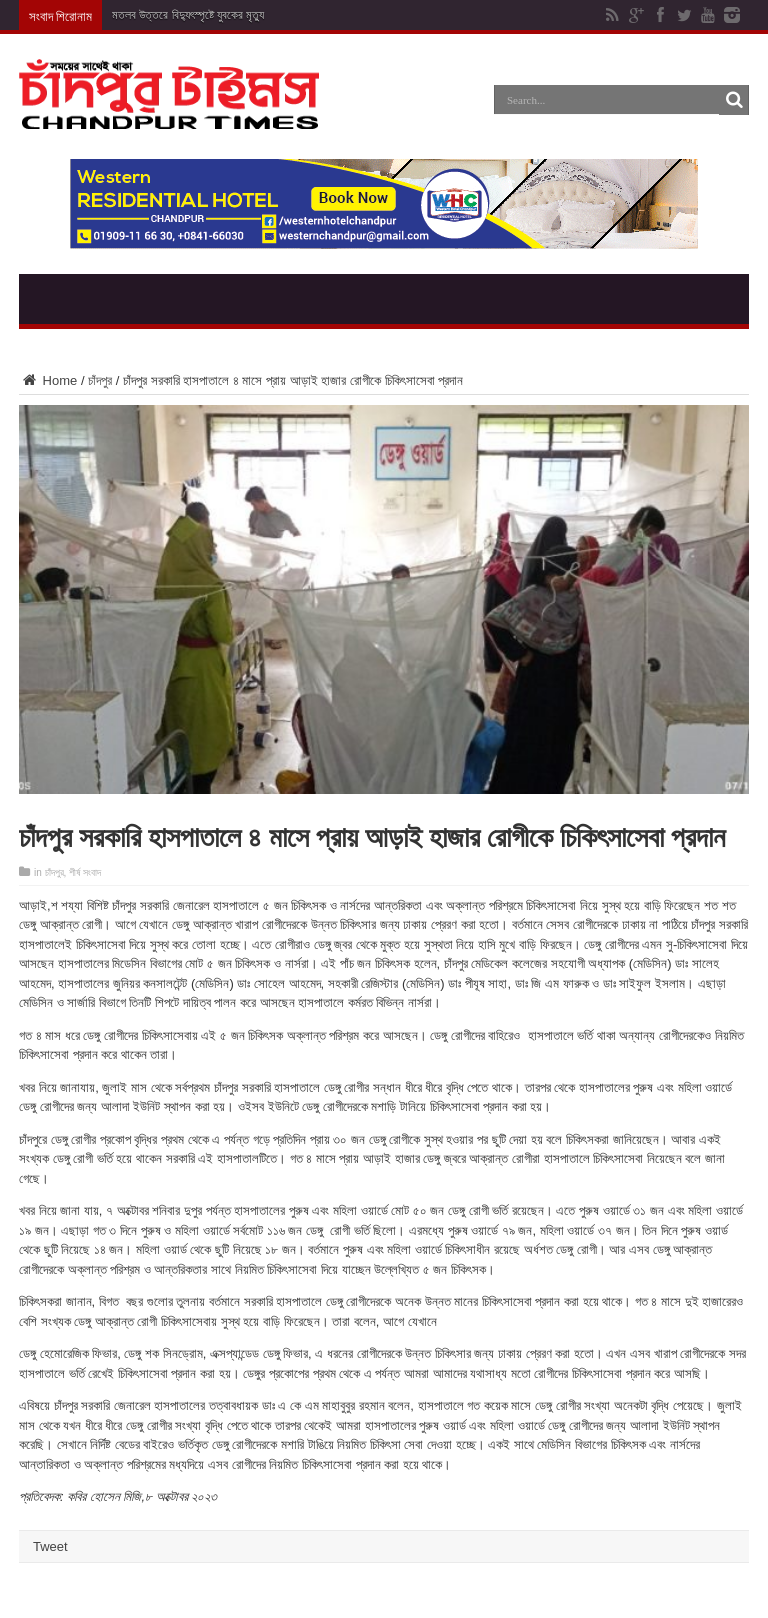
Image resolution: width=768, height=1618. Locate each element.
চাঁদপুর (100, 380)
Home (48, 380)
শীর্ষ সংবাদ (85, 872)
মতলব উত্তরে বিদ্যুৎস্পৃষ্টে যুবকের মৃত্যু (188, 15)
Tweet (50, 1546)
